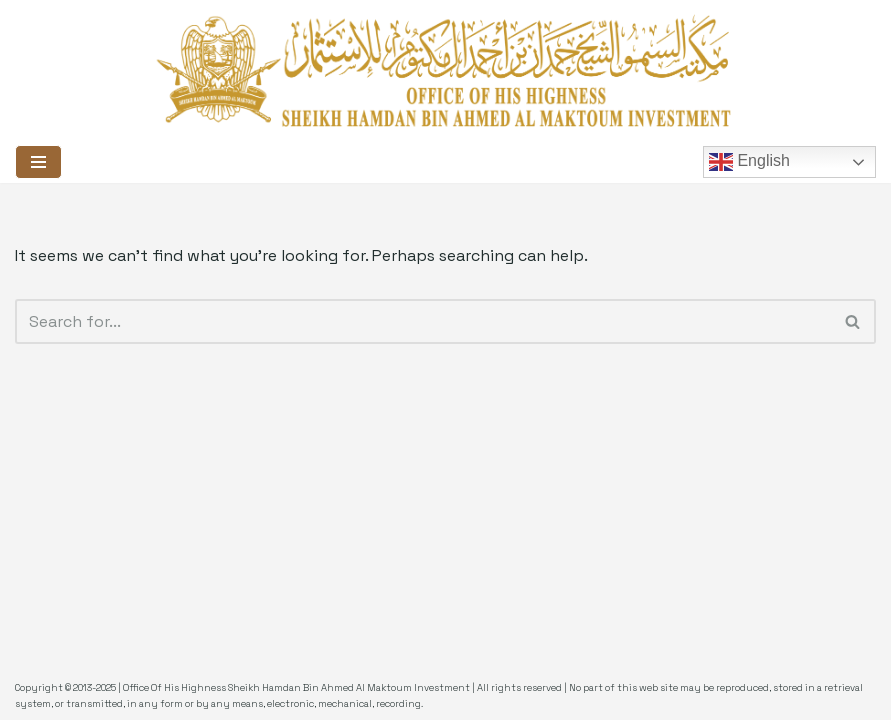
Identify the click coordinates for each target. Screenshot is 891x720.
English (749, 162)
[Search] (423, 321)
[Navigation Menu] (38, 162)
